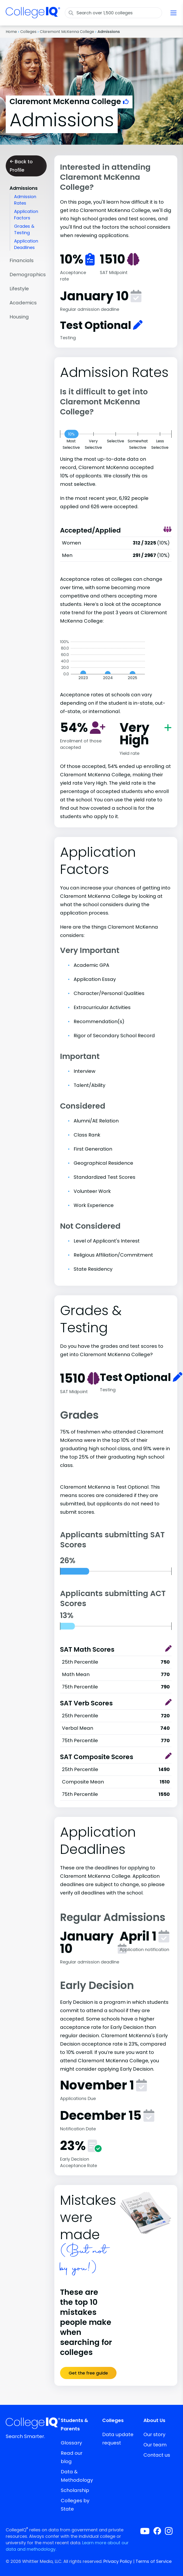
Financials (22, 260)
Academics (23, 302)
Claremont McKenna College (67, 31)
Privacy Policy (117, 2561)
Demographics (28, 274)
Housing (19, 316)
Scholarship (75, 2490)
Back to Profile (21, 165)
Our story (154, 2434)
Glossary (71, 2442)
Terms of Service (154, 2561)
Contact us (156, 2455)
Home (11, 31)
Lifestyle (19, 288)
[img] (33, 15)
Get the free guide (88, 2373)
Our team (155, 2444)
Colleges (28, 31)
